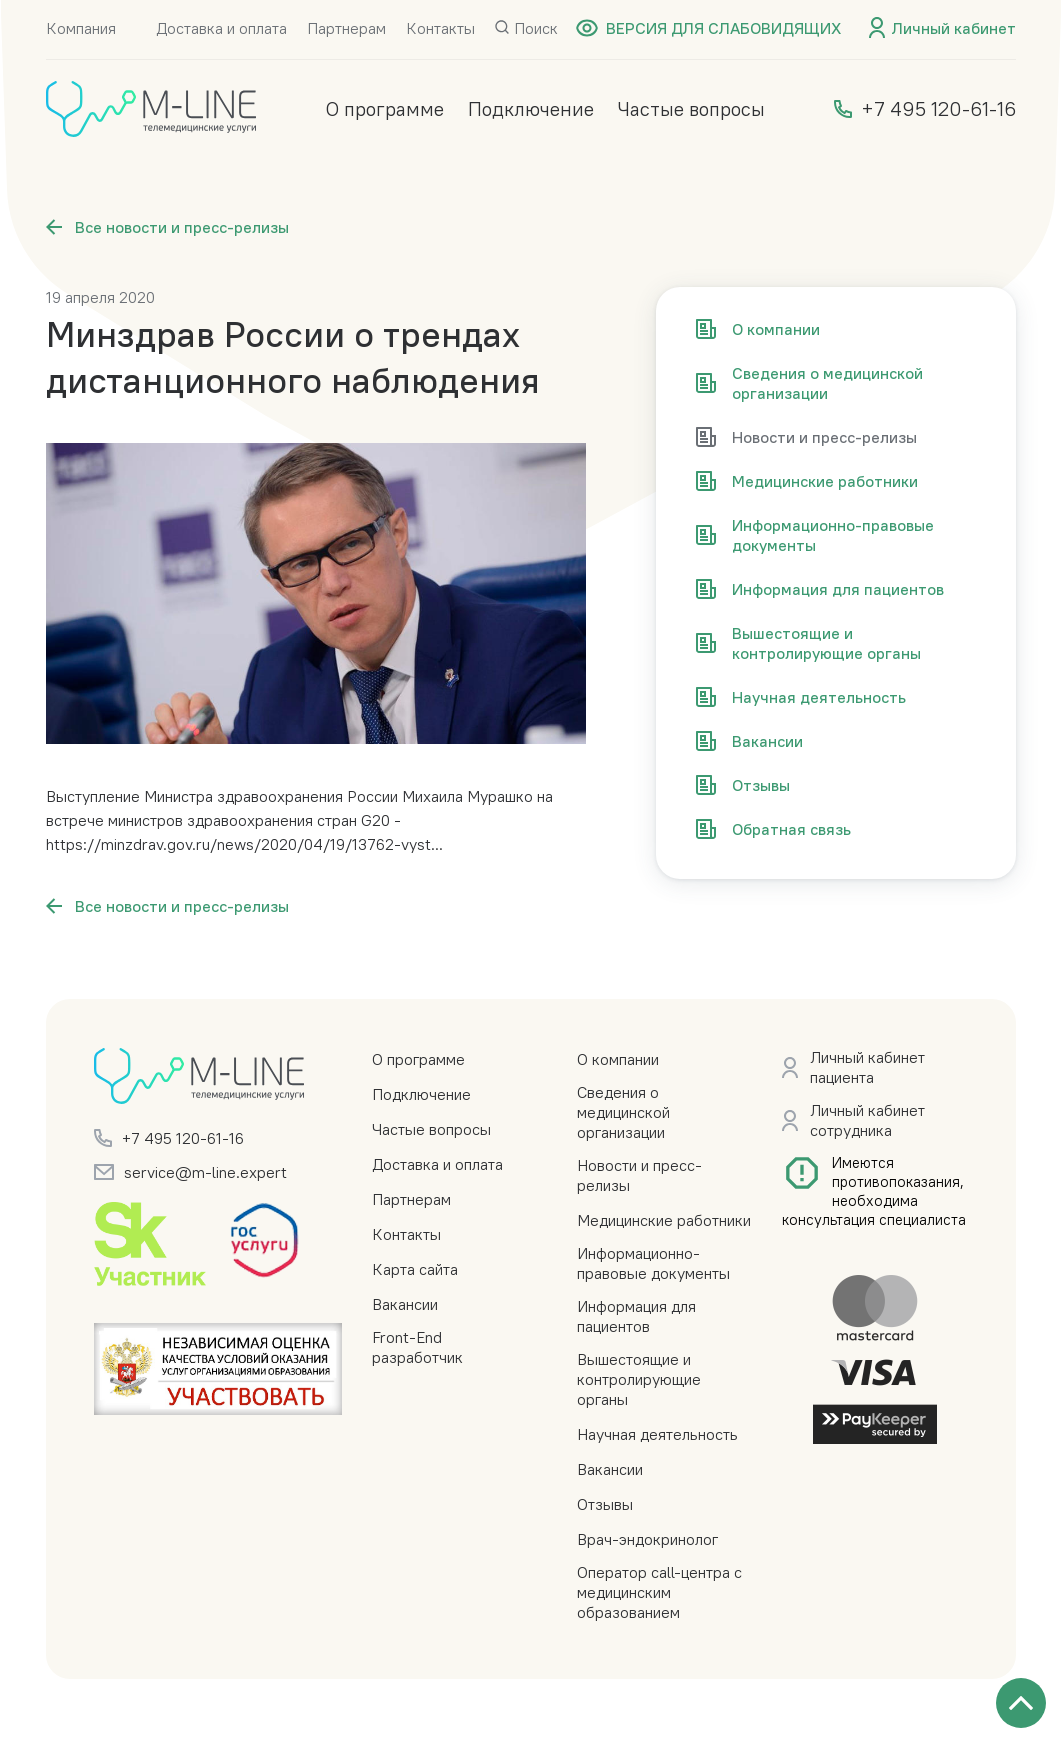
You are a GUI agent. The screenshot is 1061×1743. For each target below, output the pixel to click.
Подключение (531, 108)
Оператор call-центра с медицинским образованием (659, 1592)
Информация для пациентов (636, 1316)
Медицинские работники (664, 1220)
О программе (384, 108)
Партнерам (346, 28)
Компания (81, 28)
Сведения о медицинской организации (623, 1112)
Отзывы (605, 1504)
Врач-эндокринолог (647, 1539)
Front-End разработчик (417, 1347)
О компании (618, 1059)
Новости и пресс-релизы (639, 1175)
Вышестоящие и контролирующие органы (639, 1379)
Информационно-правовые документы (653, 1263)
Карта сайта (415, 1269)
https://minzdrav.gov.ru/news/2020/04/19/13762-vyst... (244, 844)
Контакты (440, 28)
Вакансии (405, 1304)
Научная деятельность (657, 1434)
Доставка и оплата (221, 28)
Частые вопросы (691, 108)
